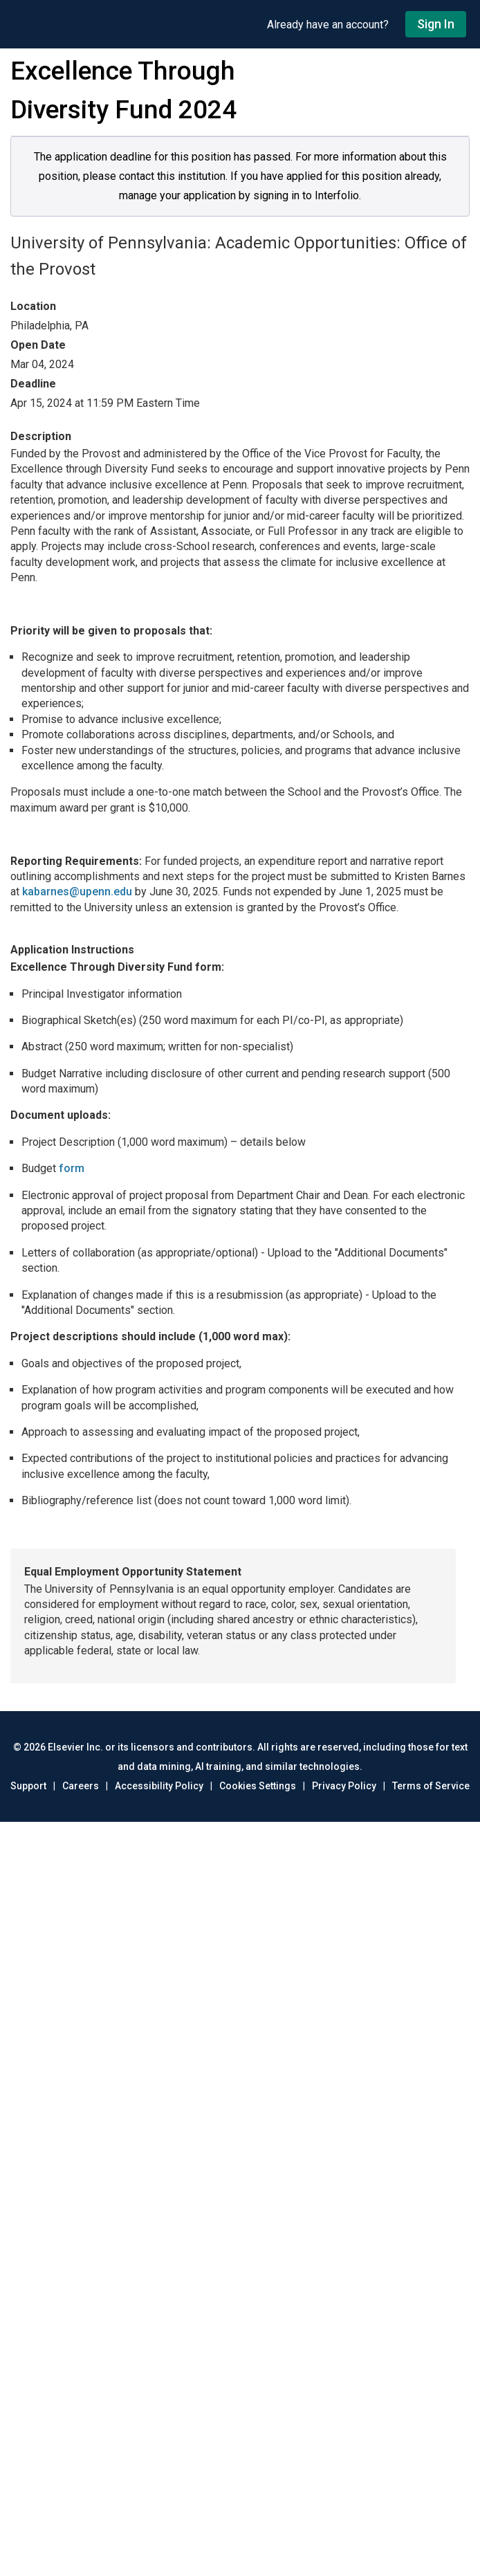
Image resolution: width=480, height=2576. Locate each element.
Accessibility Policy (159, 1785)
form (71, 1168)
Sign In (435, 24)
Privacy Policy (344, 1785)
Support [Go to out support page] (28, 1785)
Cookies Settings (257, 1785)
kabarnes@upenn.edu (77, 891)
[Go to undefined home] (133, 24)
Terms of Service (431, 1785)
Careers (80, 1785)
